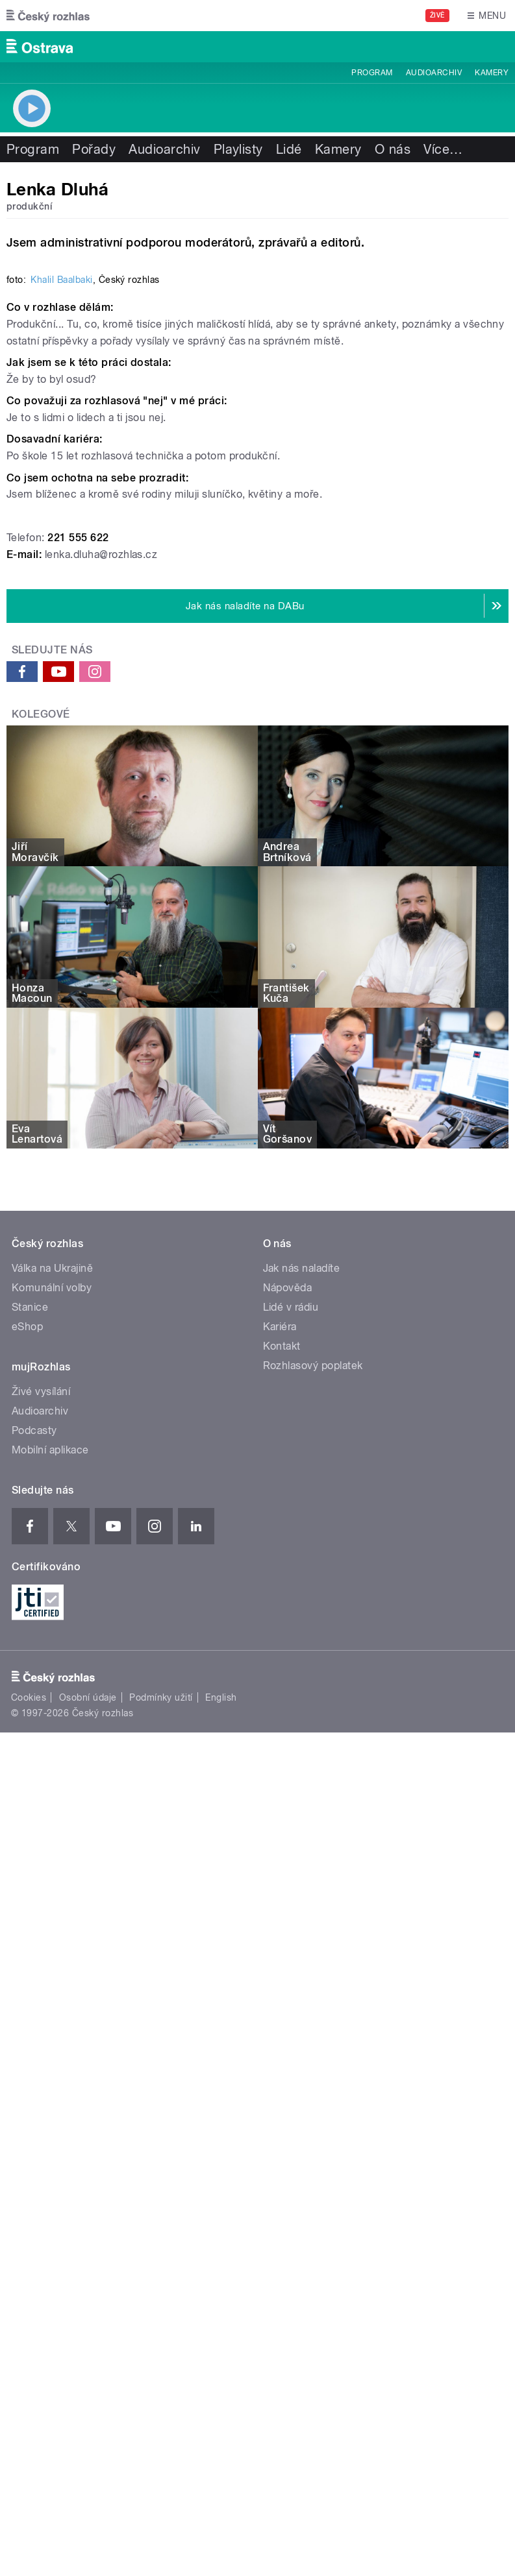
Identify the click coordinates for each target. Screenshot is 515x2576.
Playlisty (238, 149)
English (220, 2212)
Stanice (30, 1822)
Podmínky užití (161, 2212)
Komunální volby (52, 1802)
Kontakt (282, 1860)
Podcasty (34, 1945)
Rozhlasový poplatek (313, 1880)
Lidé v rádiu (291, 1822)
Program (371, 72)
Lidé (289, 149)
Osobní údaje (88, 2212)
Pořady (94, 149)
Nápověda (287, 1802)
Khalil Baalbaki (61, 794)
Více (442, 149)
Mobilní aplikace (50, 1964)
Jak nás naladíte (301, 1783)
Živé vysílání (41, 1906)
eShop (27, 1841)
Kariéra (280, 1841)
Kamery (492, 72)
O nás (392, 149)
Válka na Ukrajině (52, 1783)
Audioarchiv (434, 72)
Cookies (28, 2212)
